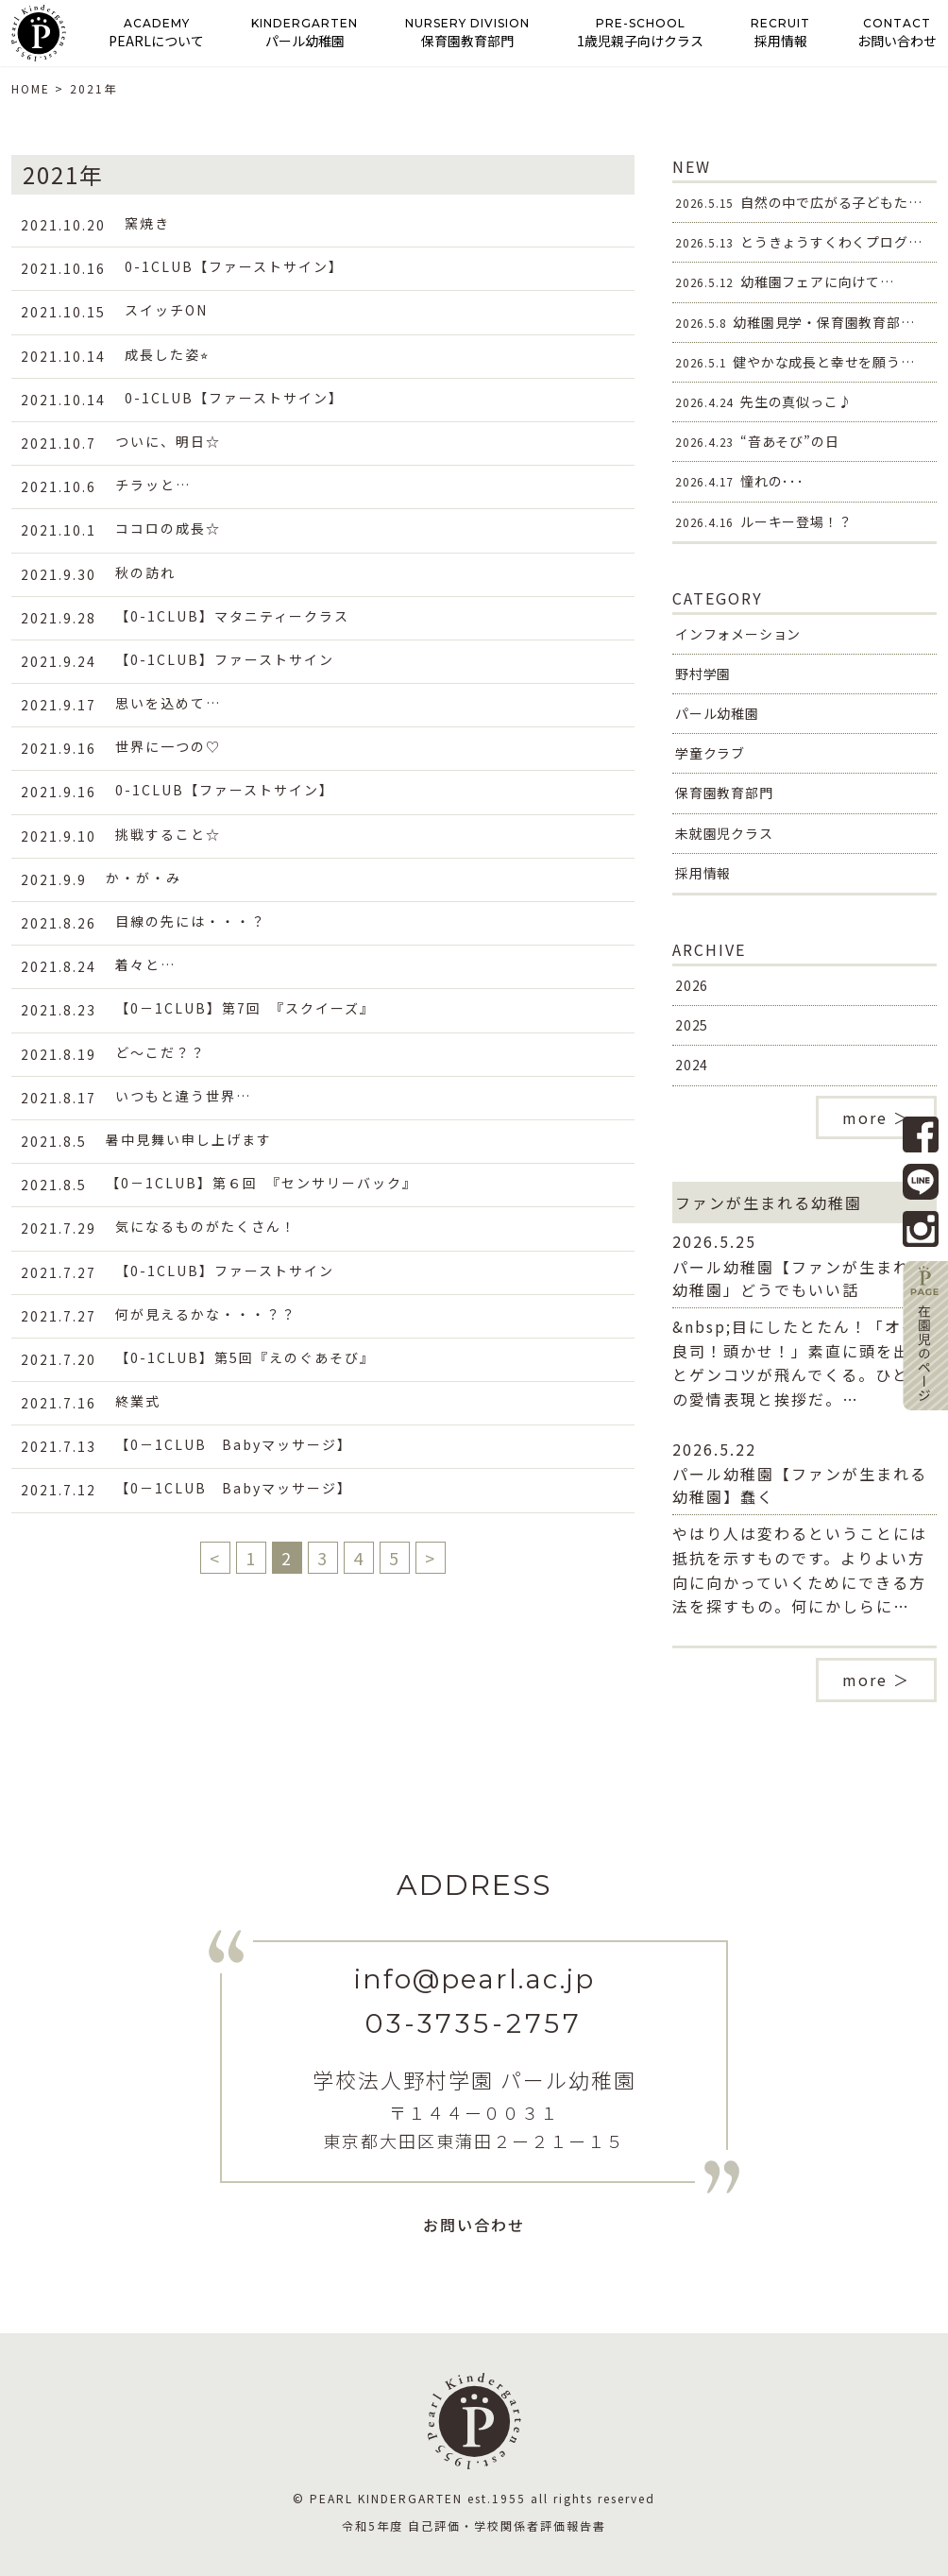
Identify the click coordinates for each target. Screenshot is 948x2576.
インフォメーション (738, 633)
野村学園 (703, 673)
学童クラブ (710, 752)
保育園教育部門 (724, 792)
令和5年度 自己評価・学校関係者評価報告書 (474, 2525)
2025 (691, 1024)
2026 (691, 985)
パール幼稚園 (717, 713)
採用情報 (703, 872)
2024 (691, 1064)
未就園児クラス (724, 833)
